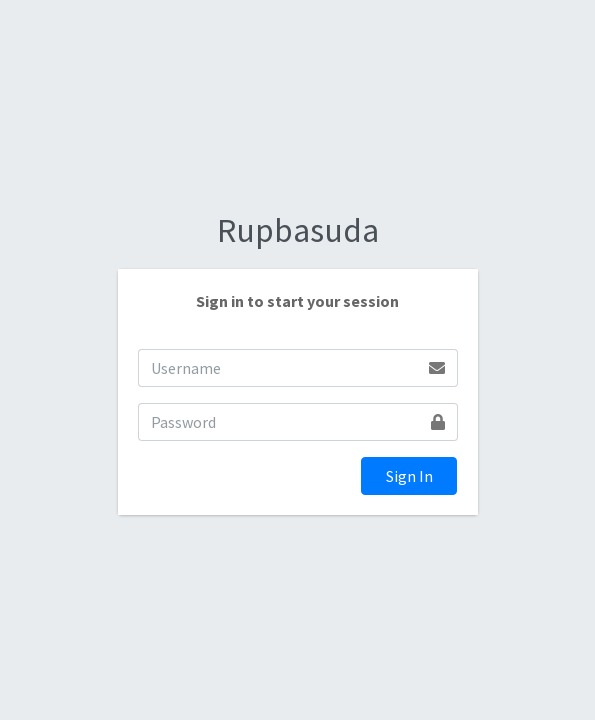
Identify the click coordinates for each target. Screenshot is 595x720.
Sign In (409, 476)
